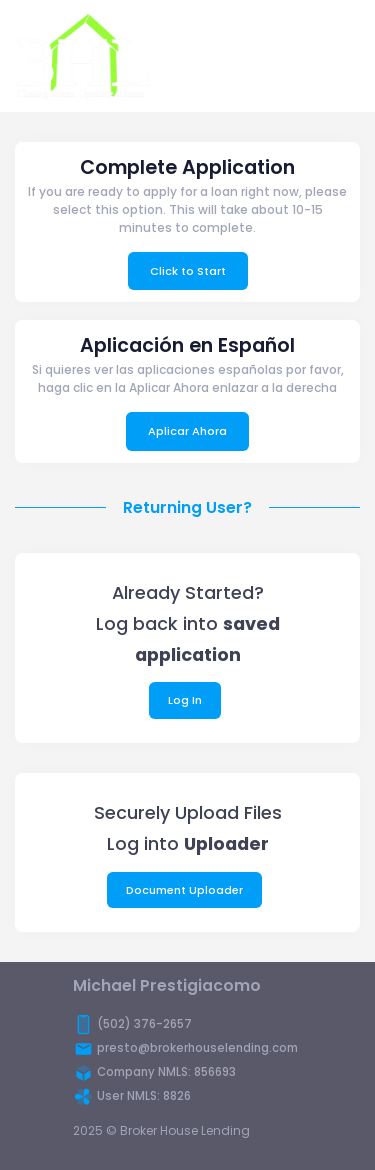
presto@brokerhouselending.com (197, 1048)
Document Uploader (184, 890)
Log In (185, 700)
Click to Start (188, 271)
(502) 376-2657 (144, 1024)
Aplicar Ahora (187, 431)
